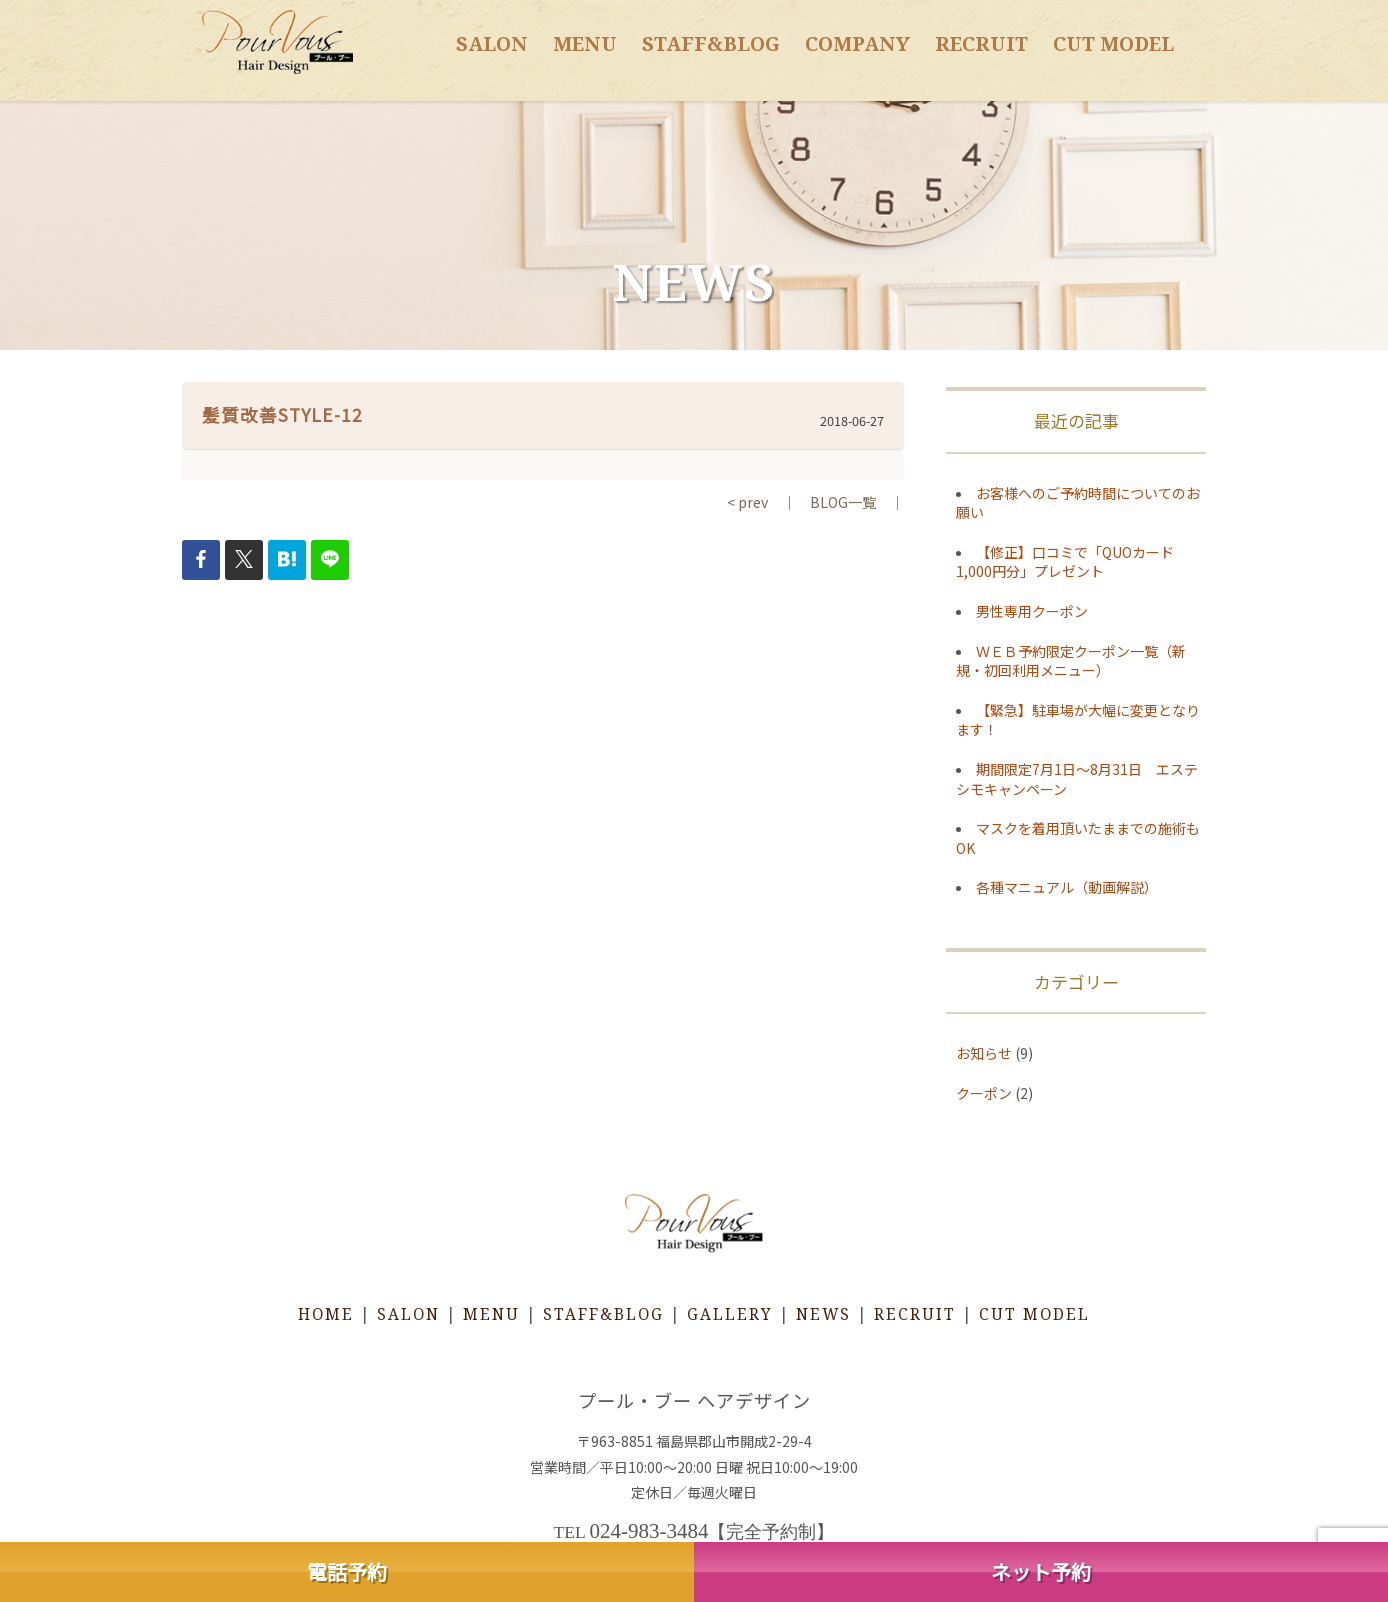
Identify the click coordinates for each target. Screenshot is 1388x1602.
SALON (492, 43)
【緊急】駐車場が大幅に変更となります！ (1078, 720)
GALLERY (730, 1314)
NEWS (823, 1314)
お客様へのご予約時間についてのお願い (1078, 503)
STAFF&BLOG (711, 43)
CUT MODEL (1113, 43)
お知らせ (984, 1053)
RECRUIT (981, 43)
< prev (747, 502)
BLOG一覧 (843, 502)
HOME (326, 1314)
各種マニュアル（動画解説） (1067, 887)
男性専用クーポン (1032, 611)
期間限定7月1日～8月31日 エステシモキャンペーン (1077, 779)
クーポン (984, 1093)
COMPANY (857, 43)
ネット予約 (1041, 1571)
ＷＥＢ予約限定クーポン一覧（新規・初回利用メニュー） (1071, 661)
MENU (585, 43)
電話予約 (347, 1571)
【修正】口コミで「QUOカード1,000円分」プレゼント (1065, 562)
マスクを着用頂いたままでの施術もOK (1078, 838)
